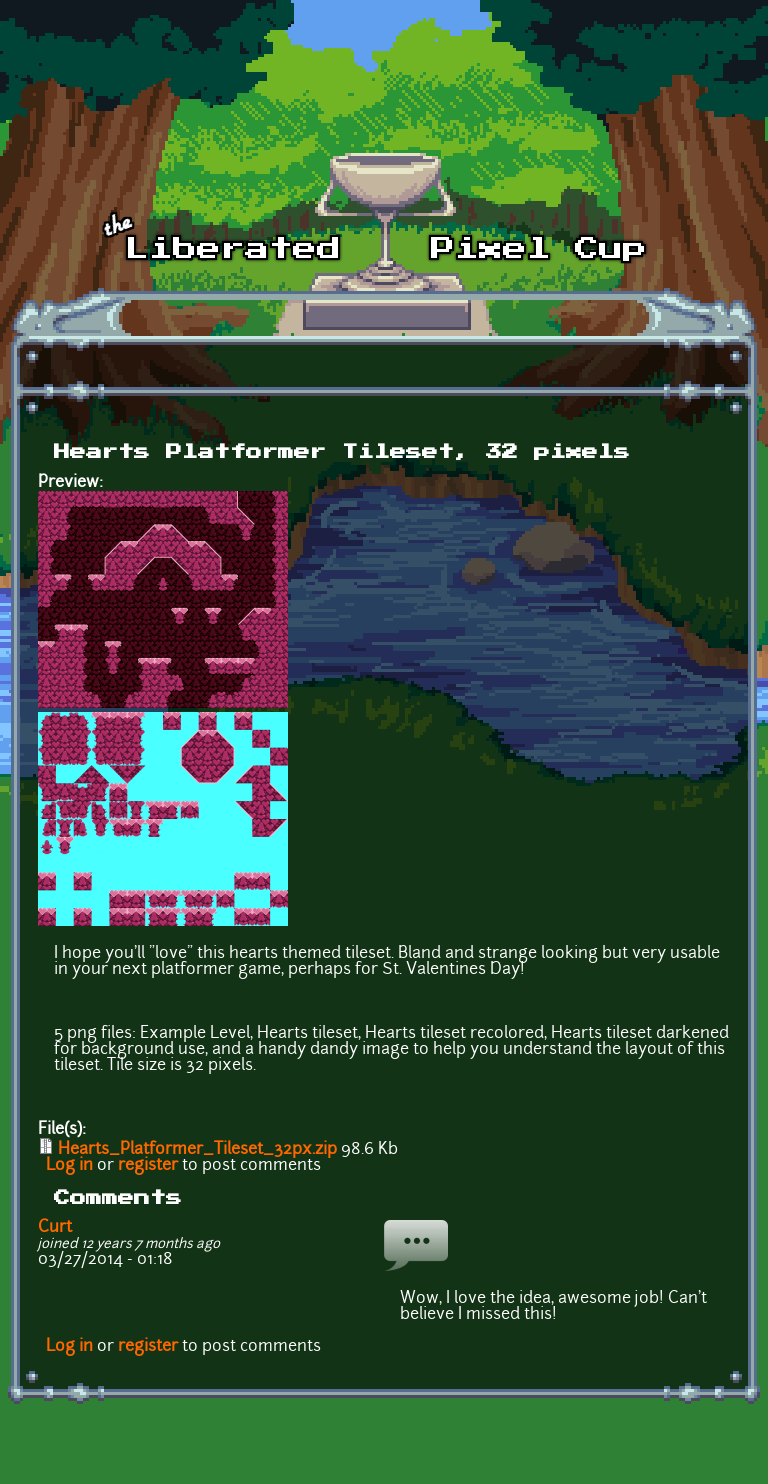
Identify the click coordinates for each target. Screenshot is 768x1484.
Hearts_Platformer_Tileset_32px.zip (197, 1150)
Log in (69, 1166)
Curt (55, 1228)
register (148, 1166)
